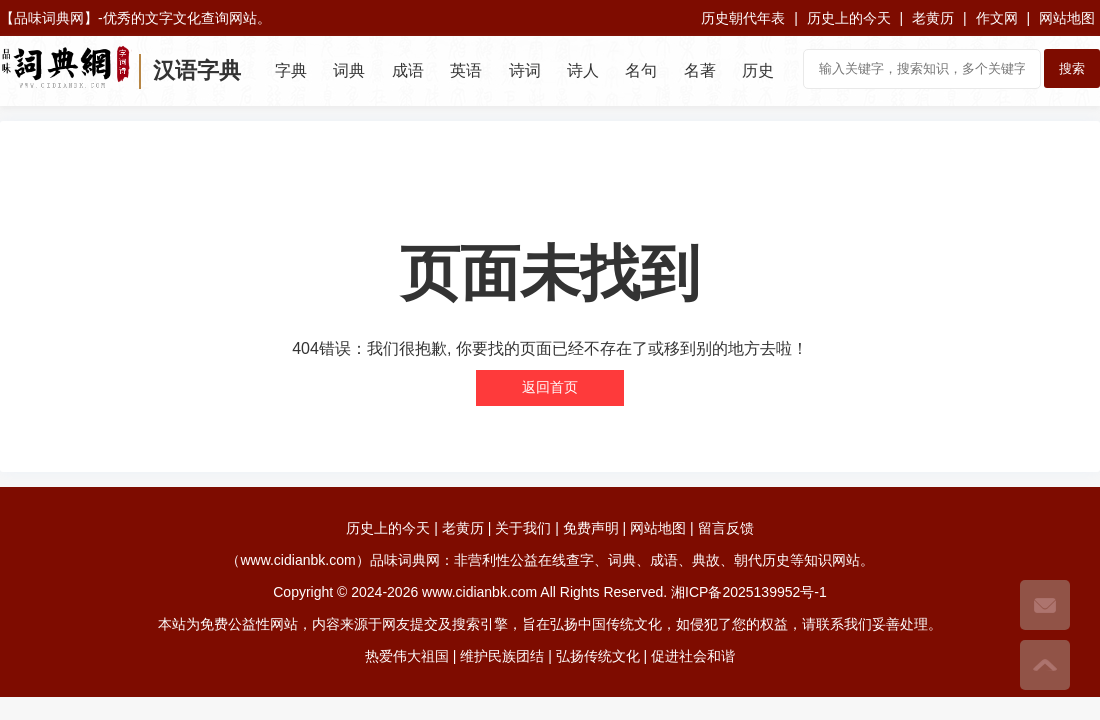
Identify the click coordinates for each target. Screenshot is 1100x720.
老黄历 (933, 18)
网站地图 (1067, 18)
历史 (758, 70)
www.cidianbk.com (479, 592)
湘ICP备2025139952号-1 (749, 592)
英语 (466, 70)
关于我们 (523, 528)
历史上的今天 (849, 18)
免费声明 (591, 528)
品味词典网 (49, 18)
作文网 (997, 18)
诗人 (583, 70)
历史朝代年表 (743, 18)
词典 (349, 70)
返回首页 (550, 387)
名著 (700, 70)
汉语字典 (197, 70)
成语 (408, 70)
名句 (641, 70)
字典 (291, 70)
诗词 (525, 70)
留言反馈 (726, 528)
